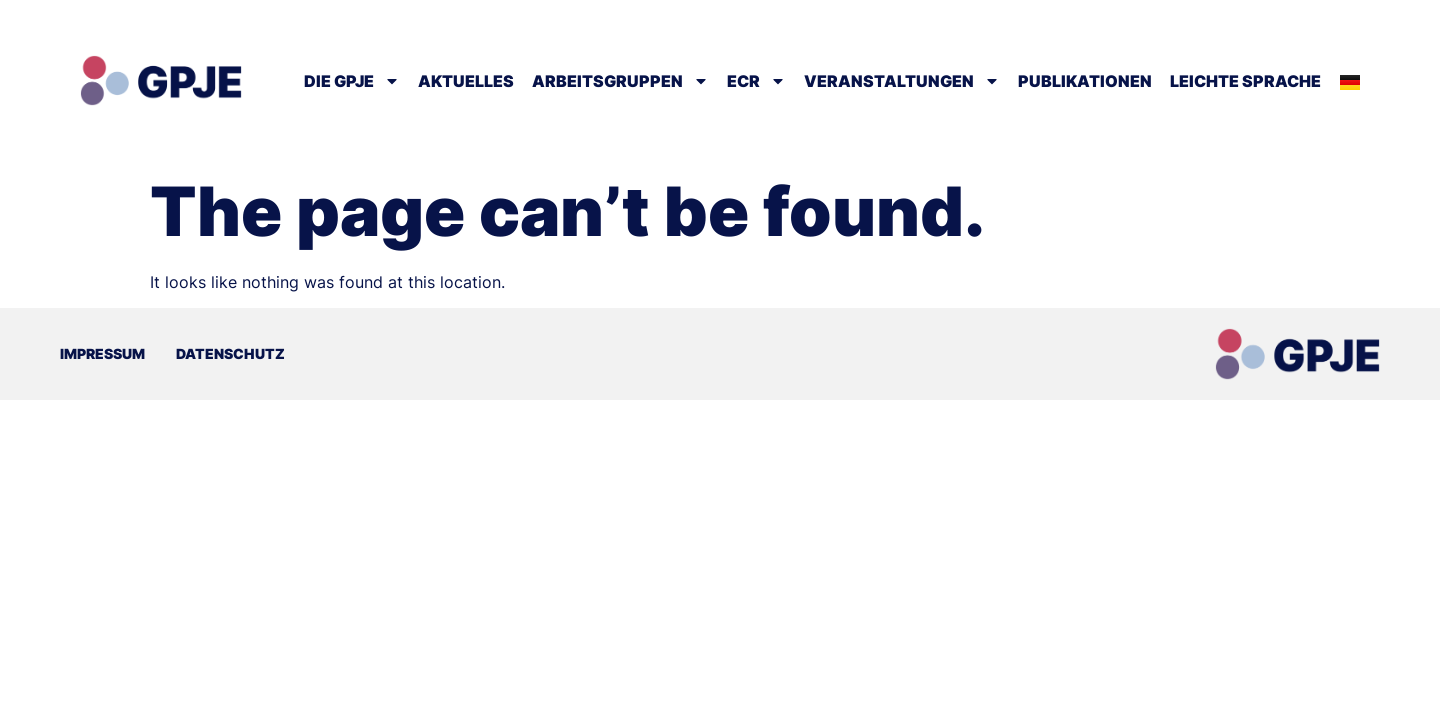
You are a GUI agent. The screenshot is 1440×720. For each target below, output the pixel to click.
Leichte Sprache (1245, 81)
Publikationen (1085, 81)
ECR (756, 81)
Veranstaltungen (902, 81)
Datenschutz (230, 353)
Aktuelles (466, 81)
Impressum (102, 353)
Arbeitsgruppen (620, 81)
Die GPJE (352, 81)
